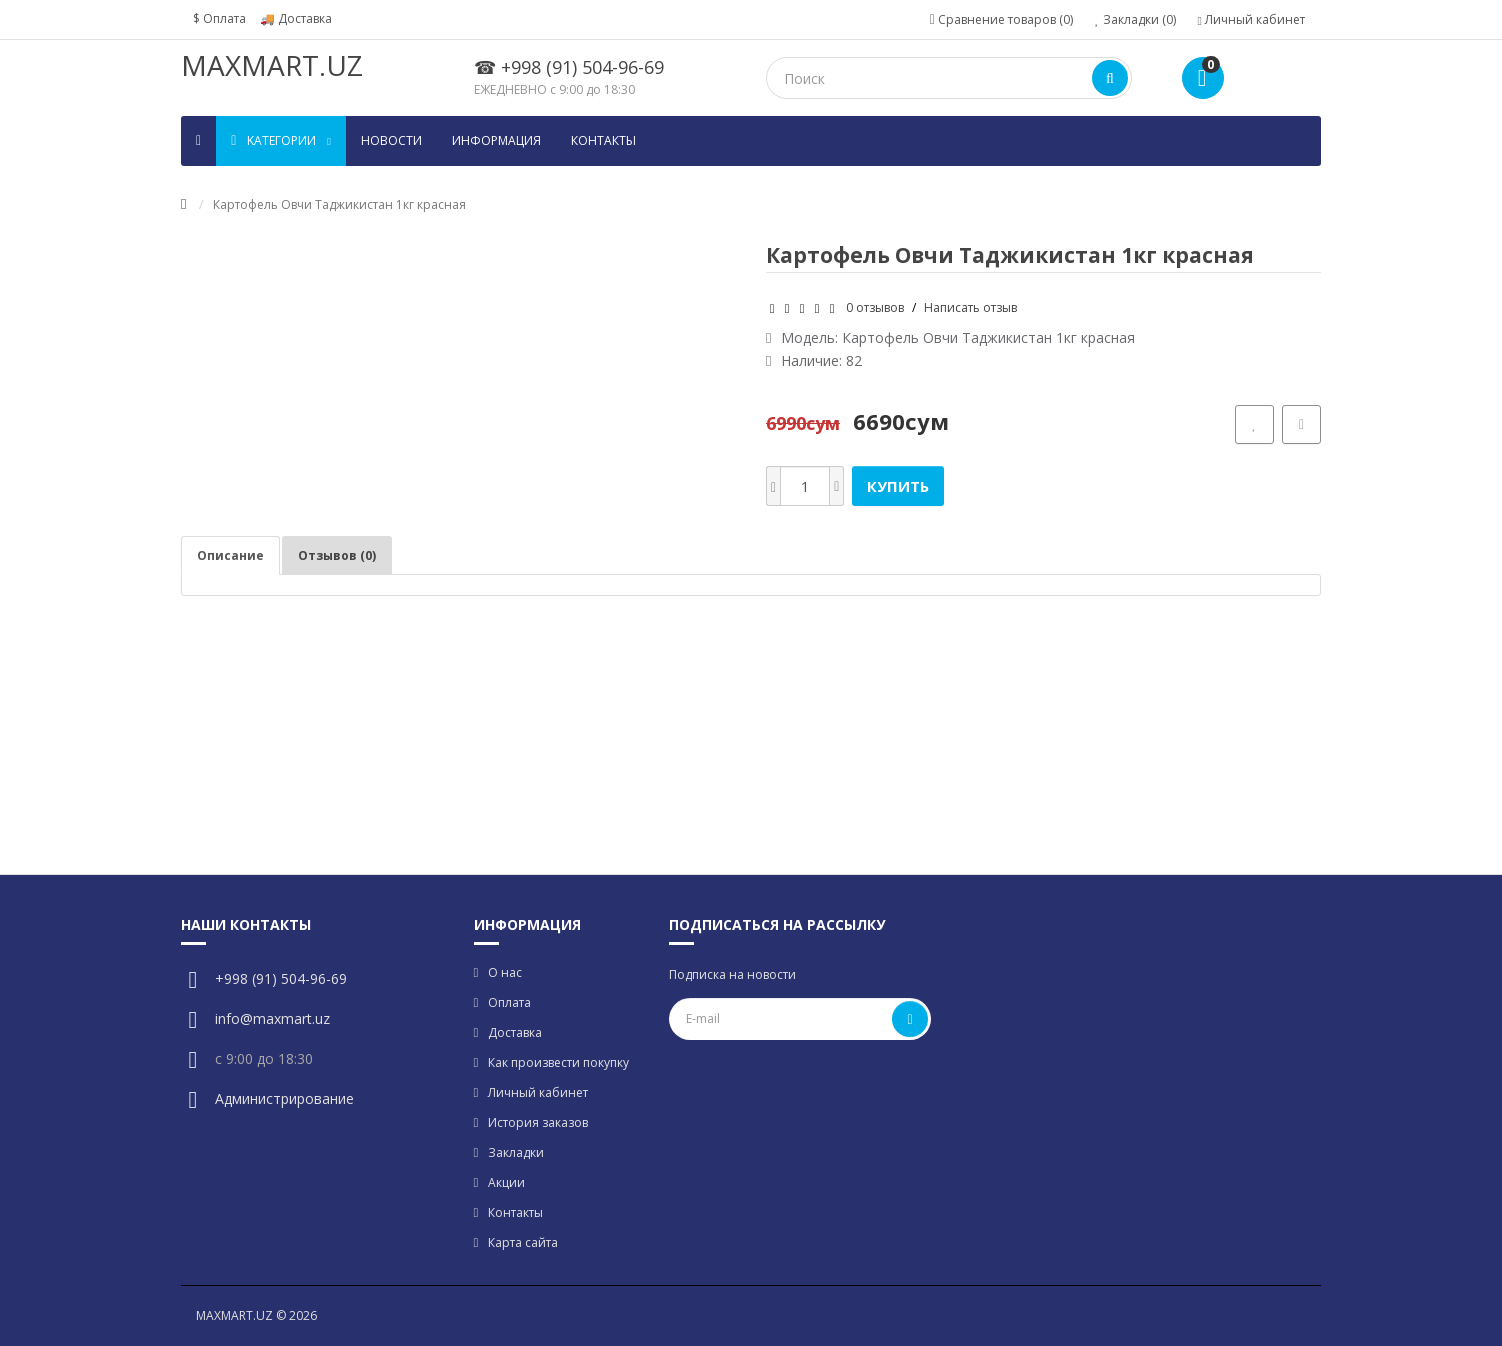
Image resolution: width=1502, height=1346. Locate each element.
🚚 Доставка (296, 18)
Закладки (516, 1152)
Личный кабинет (538, 1092)
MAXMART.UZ (272, 65)
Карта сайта (523, 1242)
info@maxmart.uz (272, 1018)
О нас (505, 972)
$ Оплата (219, 18)
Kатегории (281, 140)
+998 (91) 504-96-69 (281, 978)
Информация (496, 140)
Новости (391, 140)
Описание (230, 555)
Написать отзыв (970, 307)
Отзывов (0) (337, 555)
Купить (898, 486)
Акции (506, 1182)
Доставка (515, 1032)
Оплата (509, 1002)
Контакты (603, 140)
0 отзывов (875, 307)
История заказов (538, 1122)
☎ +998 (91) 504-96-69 (569, 67)
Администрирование (284, 1098)
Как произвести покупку (558, 1062)
